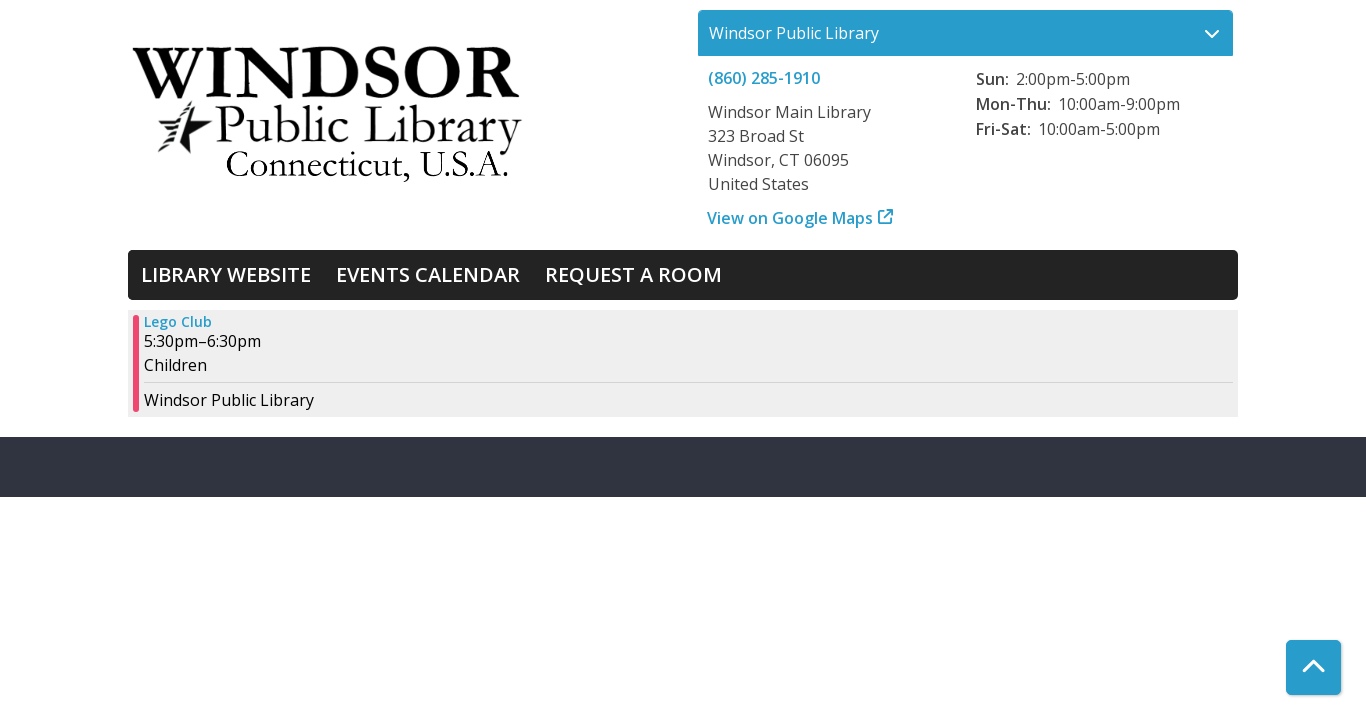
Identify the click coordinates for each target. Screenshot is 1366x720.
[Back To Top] (1313, 667)
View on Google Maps (790, 218)
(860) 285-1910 (764, 78)
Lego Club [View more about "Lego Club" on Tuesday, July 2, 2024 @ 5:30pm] (178, 322)
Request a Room (633, 274)
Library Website (226, 274)
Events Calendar (428, 274)
